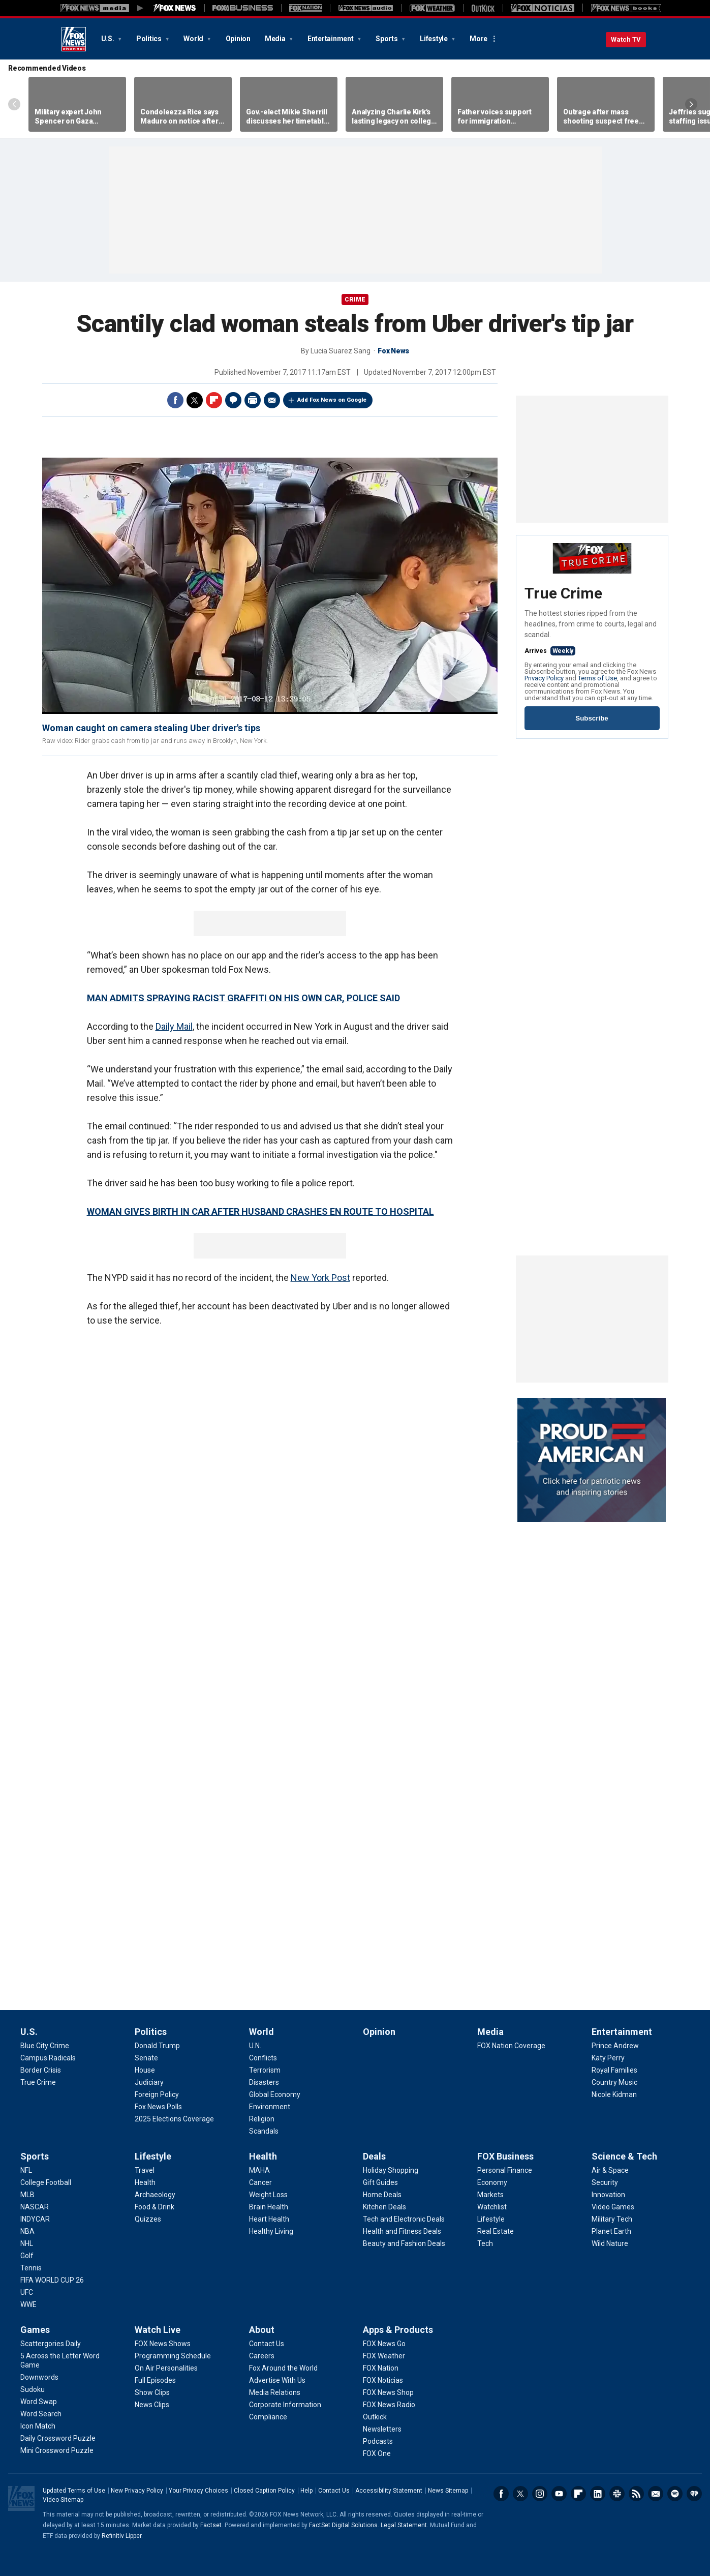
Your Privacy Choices (198, 2490)
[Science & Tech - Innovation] (608, 2195)
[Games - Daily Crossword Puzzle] (58, 2438)
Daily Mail (174, 1026)
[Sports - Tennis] (31, 2268)
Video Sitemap (63, 2499)
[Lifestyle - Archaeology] (155, 2195)
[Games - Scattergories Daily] (50, 2344)
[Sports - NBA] (27, 2231)
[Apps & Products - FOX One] (377, 2453)
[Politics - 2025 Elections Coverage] (174, 2119)
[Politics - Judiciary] (149, 2082)
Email (272, 400)
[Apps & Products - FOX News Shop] (388, 2392)
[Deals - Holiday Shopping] (390, 2170)
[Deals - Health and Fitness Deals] (402, 2231)
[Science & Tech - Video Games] (613, 2207)
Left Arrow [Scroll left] (14, 104)
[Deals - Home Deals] (382, 2195)
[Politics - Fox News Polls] (158, 2107)
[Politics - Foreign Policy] (157, 2094)
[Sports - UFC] (26, 2292)
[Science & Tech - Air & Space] (610, 2170)
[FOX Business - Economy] (492, 2182)
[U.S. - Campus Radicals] (48, 2058)
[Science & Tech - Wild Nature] (610, 2243)
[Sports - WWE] (28, 2304)
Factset (211, 2525)
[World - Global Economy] (274, 2094)
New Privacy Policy (137, 2490)
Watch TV (626, 39)
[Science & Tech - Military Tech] (612, 2219)
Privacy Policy (544, 678)
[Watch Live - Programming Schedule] (173, 2356)
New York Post (320, 1277)
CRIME (355, 299)
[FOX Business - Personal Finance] (504, 2170)
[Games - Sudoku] (32, 2389)
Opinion (238, 39)
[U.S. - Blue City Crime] (44, 2046)
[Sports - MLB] (27, 2195)
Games (35, 2329)
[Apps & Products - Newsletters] (382, 2429)
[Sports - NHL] (26, 2243)
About (261, 2329)
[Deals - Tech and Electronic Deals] (404, 2219)
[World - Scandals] (264, 2131)
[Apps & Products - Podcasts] (378, 2441)
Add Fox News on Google (331, 400)
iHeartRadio (694, 2493)
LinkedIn (597, 2493)
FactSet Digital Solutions (343, 2525)
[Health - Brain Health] (268, 2207)
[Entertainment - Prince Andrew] (615, 2046)
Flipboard (214, 400)
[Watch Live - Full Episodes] (155, 2380)
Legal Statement (404, 2525)
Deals (374, 2156)
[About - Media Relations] (274, 2392)
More (478, 39)
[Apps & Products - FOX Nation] (380, 2368)
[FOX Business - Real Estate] (495, 2231)
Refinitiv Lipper (121, 2535)
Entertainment (331, 39)
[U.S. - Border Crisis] (40, 2070)
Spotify (675, 2493)
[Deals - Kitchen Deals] (384, 2207)
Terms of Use (597, 678)
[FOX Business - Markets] (490, 2195)
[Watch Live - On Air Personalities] (166, 2368)
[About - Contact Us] (266, 2344)
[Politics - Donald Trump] (157, 2046)
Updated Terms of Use (74, 2490)
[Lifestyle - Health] (145, 2182)
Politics (149, 39)
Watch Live (157, 2329)
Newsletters (655, 2493)
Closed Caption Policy (264, 2490)
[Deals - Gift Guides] (380, 2182)
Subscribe (591, 718)
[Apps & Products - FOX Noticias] (383, 2380)
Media (276, 39)
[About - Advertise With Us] (277, 2380)
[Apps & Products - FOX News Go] (384, 2344)
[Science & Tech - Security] (605, 2182)
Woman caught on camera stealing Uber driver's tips (151, 728)
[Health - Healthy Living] (271, 2231)
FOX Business (505, 2156)
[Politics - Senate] (146, 2058)
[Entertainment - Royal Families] (614, 2070)
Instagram (539, 2493)
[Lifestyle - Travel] (145, 2170)
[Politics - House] (145, 2070)
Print (252, 400)
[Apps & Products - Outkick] (375, 2417)
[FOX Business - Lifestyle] (491, 2219)
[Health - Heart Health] (269, 2219)
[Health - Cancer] (260, 2182)
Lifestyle (434, 39)
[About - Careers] (261, 2356)
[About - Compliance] (268, 2417)
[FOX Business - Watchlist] (492, 2207)
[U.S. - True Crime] (38, 2082)
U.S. (108, 39)
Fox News (73, 39)
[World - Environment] (269, 2107)
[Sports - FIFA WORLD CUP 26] (52, 2280)
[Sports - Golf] (27, 2256)
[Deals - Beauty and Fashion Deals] (404, 2243)
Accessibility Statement (388, 2490)
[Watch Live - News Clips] (152, 2405)
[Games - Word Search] (40, 2414)
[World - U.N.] (255, 2046)
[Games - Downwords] (39, 2377)
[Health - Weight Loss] (268, 2195)
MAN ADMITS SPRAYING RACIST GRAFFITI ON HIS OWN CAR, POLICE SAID (243, 998)
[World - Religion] (261, 2119)
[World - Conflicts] (263, 2058)
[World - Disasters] (264, 2082)
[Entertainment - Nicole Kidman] (614, 2094)
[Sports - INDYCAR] (35, 2219)
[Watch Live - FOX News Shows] (163, 2344)
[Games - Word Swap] (38, 2402)
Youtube (559, 2493)
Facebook (175, 400)
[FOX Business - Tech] (485, 2243)
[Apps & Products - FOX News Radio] (389, 2405)
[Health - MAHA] (259, 2170)
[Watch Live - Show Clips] (152, 2392)
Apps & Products (398, 2329)
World (194, 39)
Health (263, 2156)
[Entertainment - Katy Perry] (608, 2058)
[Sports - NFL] (26, 2170)
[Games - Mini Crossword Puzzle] (57, 2450)
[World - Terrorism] (265, 2070)
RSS (636, 2493)
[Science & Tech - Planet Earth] (611, 2231)
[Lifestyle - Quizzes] (148, 2219)
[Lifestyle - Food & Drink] (154, 2207)
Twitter (195, 400)
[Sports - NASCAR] (34, 2207)
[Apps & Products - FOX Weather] (384, 2356)
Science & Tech (624, 2156)
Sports (387, 39)
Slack (617, 2493)
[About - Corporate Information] (285, 2405)
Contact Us (334, 2490)
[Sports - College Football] (45, 2182)
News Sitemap (448, 2490)
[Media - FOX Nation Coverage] (511, 2046)
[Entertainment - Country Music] (614, 2082)
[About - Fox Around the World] (283, 2368)
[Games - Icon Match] (37, 2426)
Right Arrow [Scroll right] (691, 104)
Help (306, 2490)
